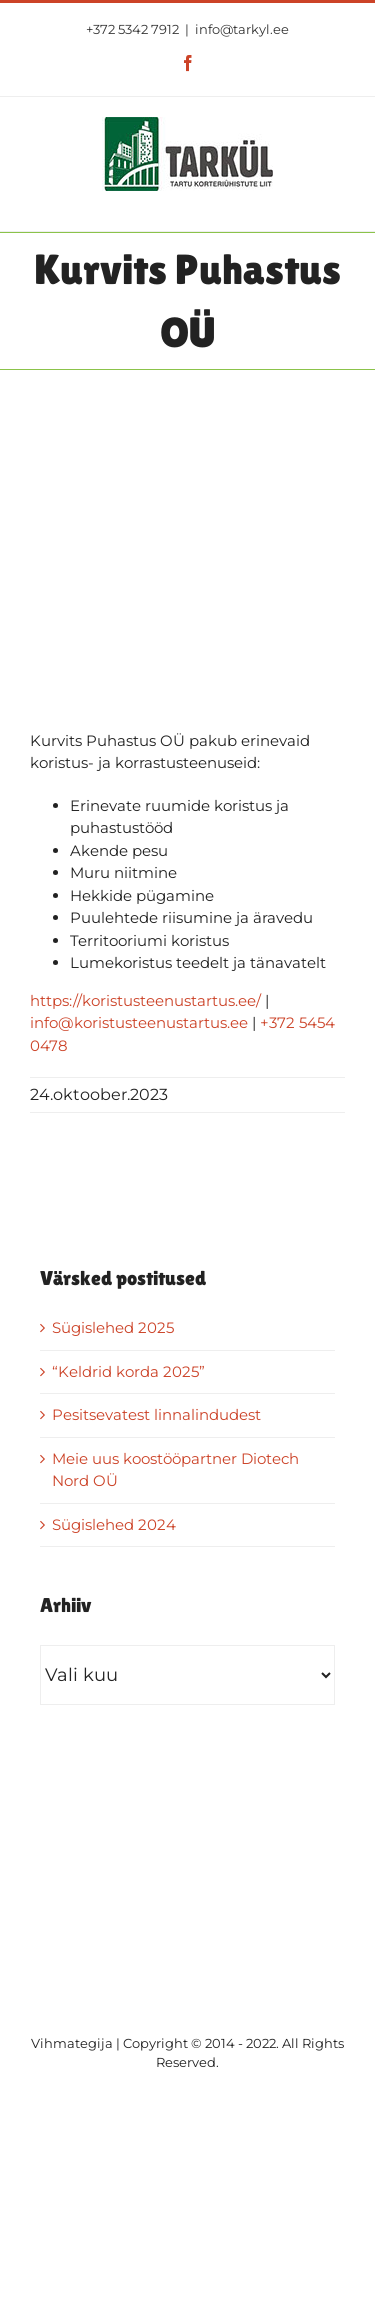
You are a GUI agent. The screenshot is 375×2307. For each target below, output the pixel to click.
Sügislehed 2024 (114, 1524)
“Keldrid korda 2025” (128, 1371)
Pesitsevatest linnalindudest (156, 1414)
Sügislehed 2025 (113, 1327)
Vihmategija (72, 2043)
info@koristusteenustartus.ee (139, 1022)
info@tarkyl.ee (242, 29)
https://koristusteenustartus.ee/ (145, 1000)
